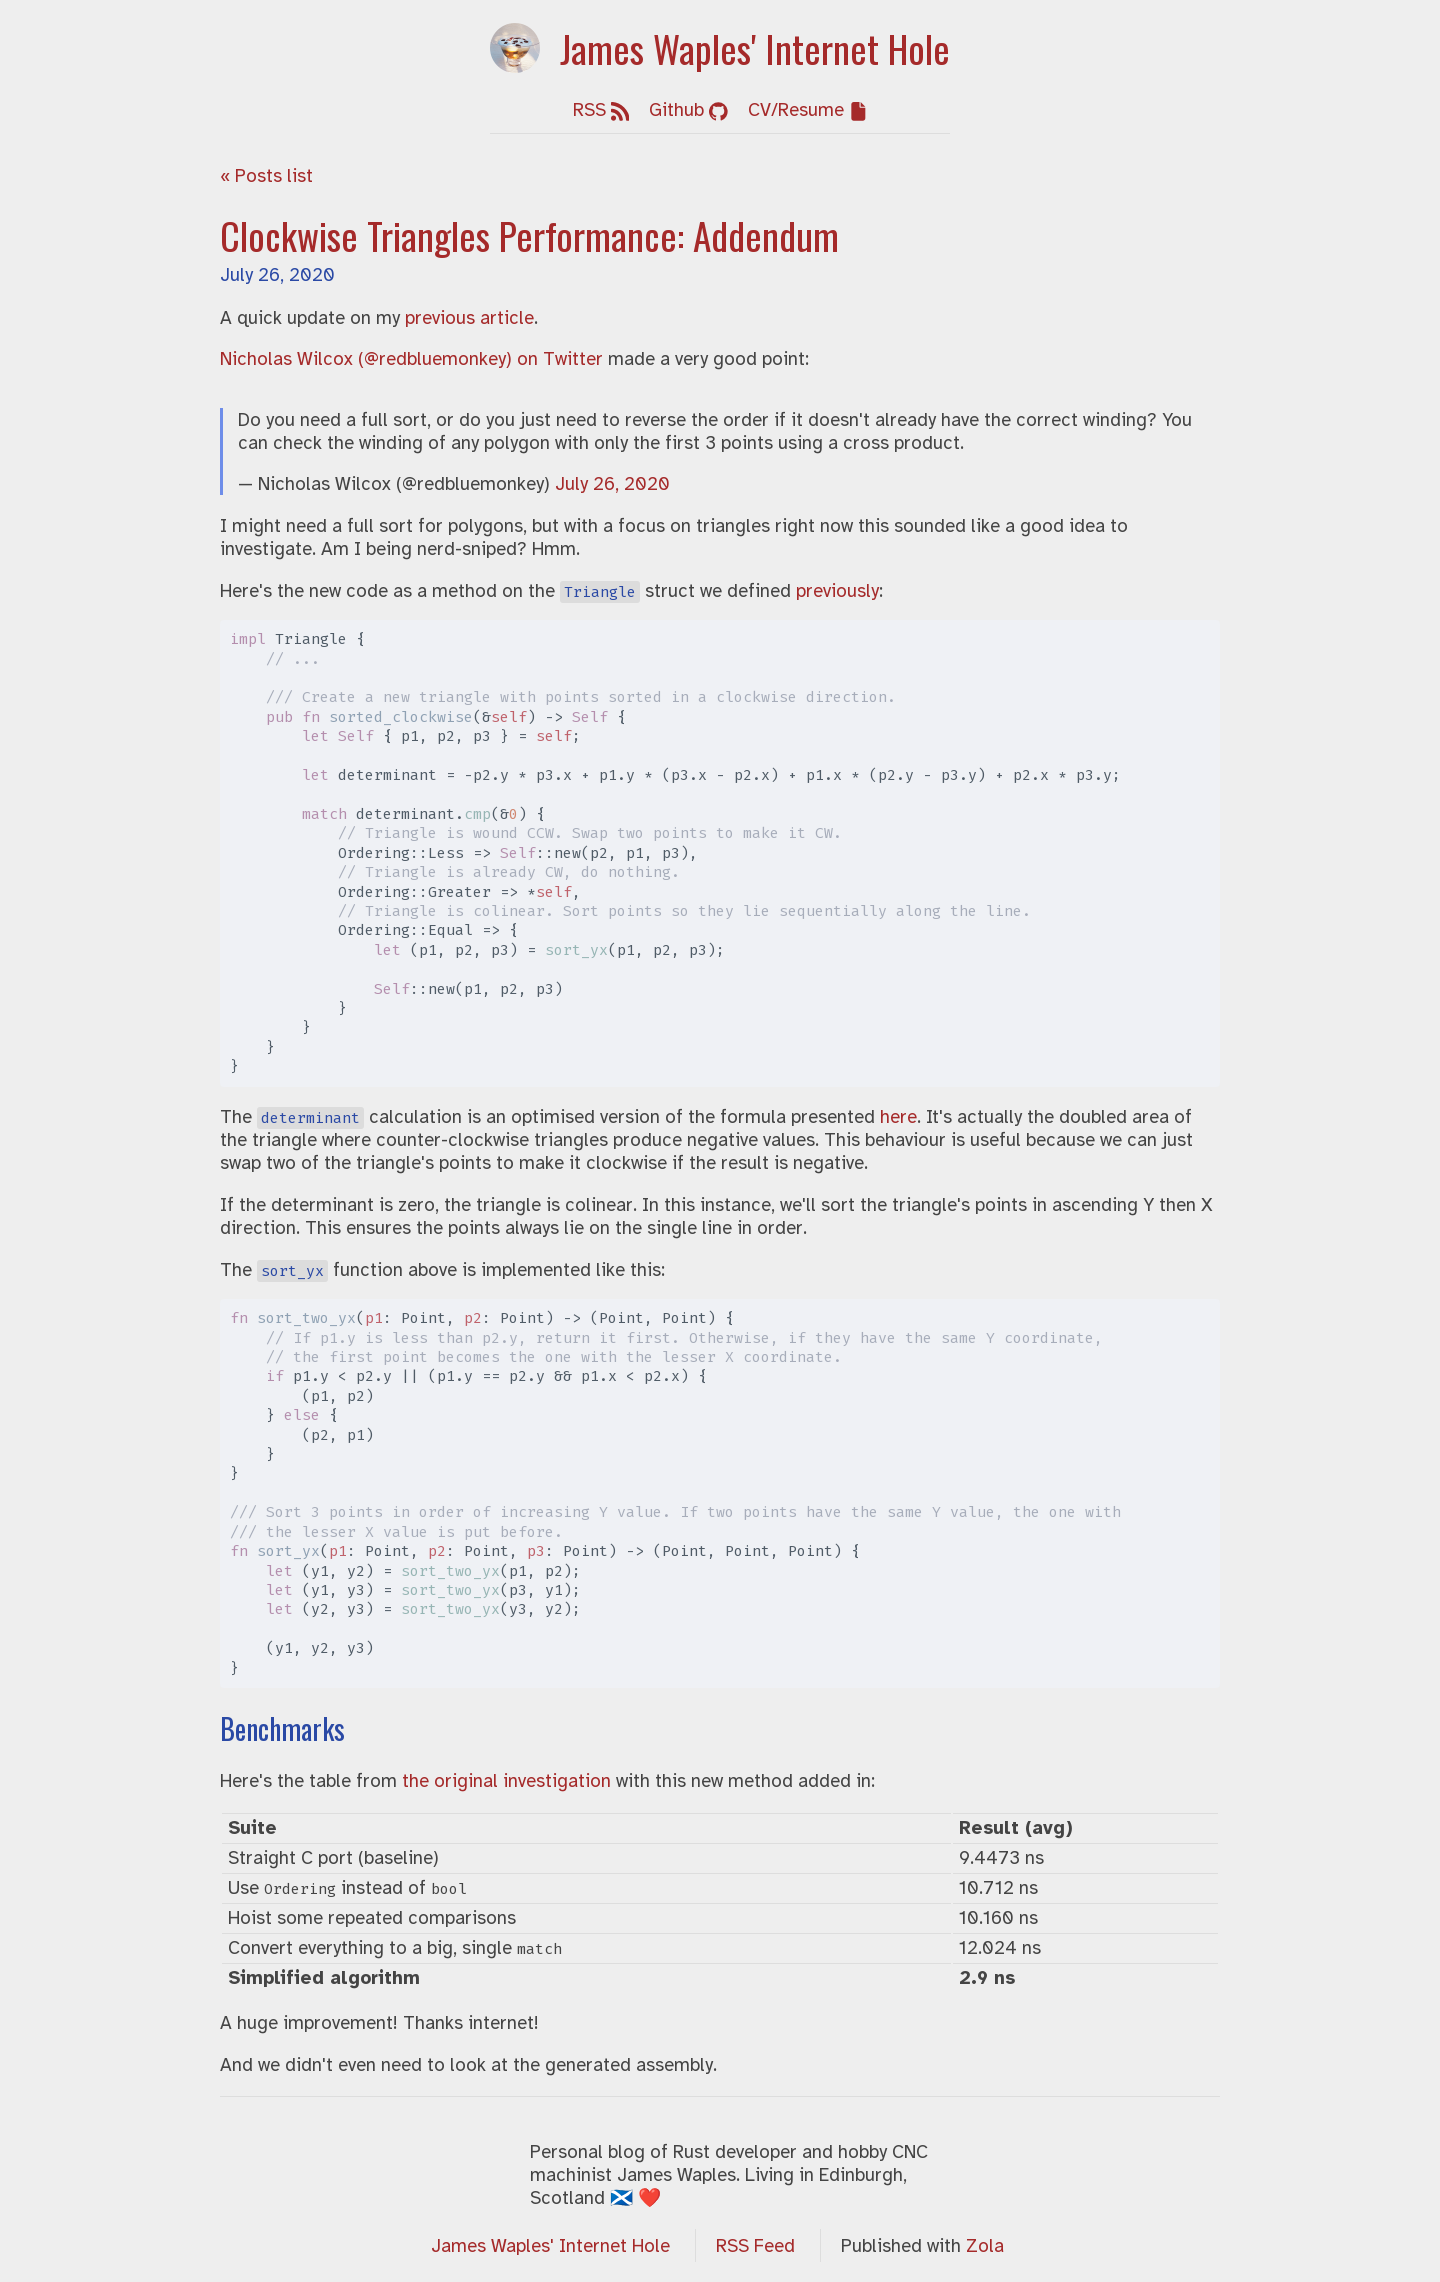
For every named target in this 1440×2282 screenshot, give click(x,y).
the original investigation (506, 1780)
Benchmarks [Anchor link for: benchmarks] (282, 1728)
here (898, 1116)
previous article (469, 317)
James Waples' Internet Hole (550, 2245)
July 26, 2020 (277, 274)
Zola (985, 2245)
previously (837, 590)
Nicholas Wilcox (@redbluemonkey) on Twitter (411, 358)
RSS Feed (755, 2245)
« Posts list (266, 175)
